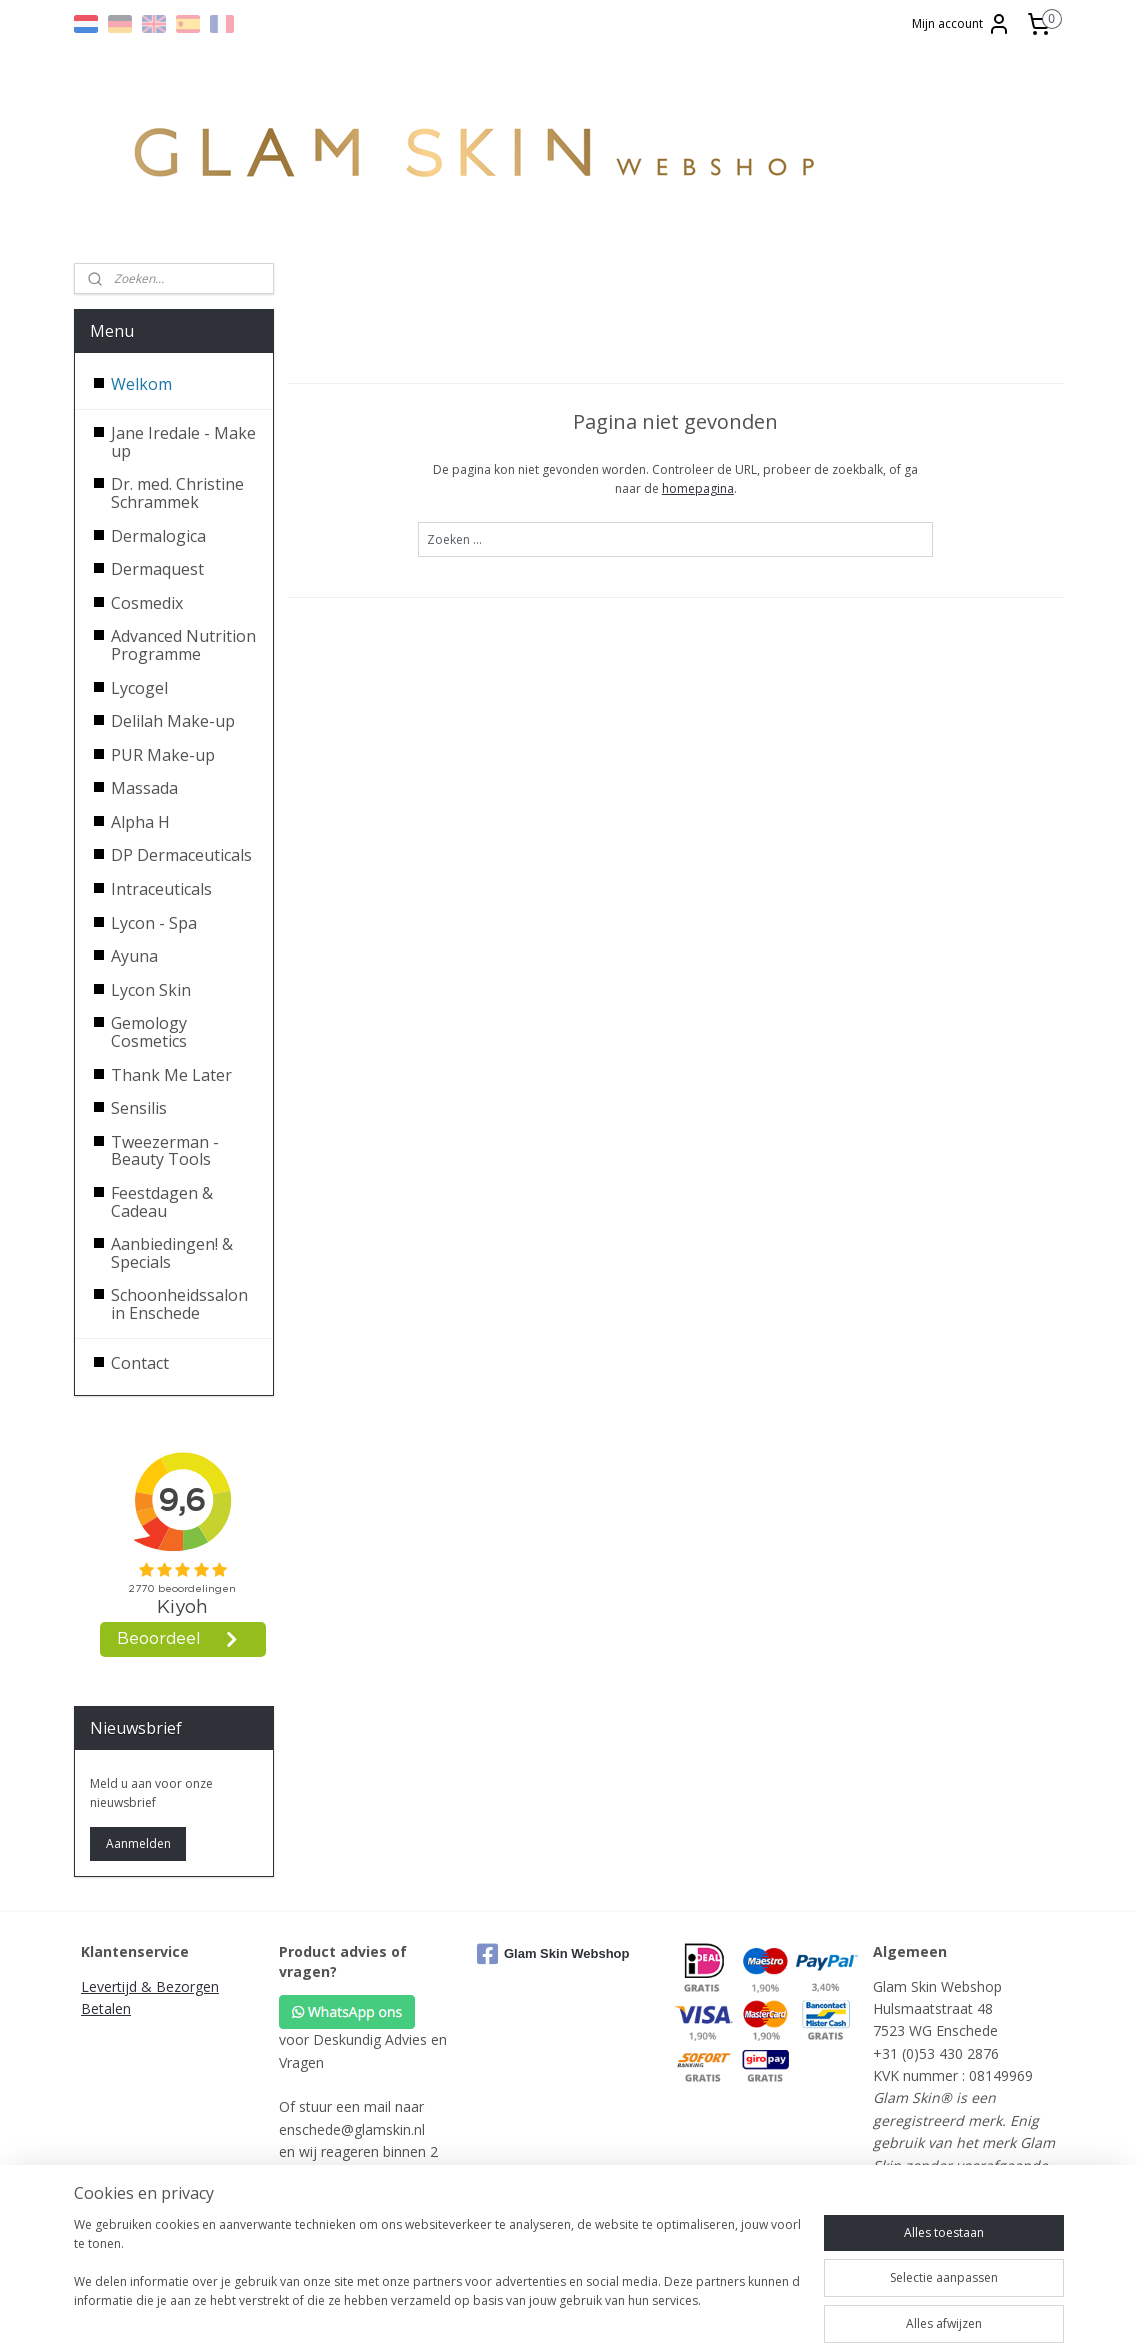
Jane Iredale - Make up (183, 442)
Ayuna (134, 956)
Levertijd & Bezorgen (150, 1986)
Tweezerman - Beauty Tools (165, 1151)
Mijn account (961, 24)
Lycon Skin (151, 990)
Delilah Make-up (173, 721)
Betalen (106, 2008)
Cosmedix (147, 603)
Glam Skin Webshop (553, 1954)
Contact (140, 1363)
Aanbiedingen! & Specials (172, 1253)
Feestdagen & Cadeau (162, 1202)
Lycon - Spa (154, 923)
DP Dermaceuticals (181, 855)
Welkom (141, 384)
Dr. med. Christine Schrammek (177, 493)
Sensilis (139, 1108)
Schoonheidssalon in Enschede (179, 1304)
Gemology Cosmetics (149, 1032)
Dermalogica (158, 536)
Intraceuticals (161, 889)
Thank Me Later (171, 1075)
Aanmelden (138, 1843)
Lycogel (139, 688)
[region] (437, 2273)
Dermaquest (157, 569)
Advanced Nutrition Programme (183, 645)
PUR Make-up (163, 755)
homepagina (698, 488)
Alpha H (140, 822)
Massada (144, 788)
